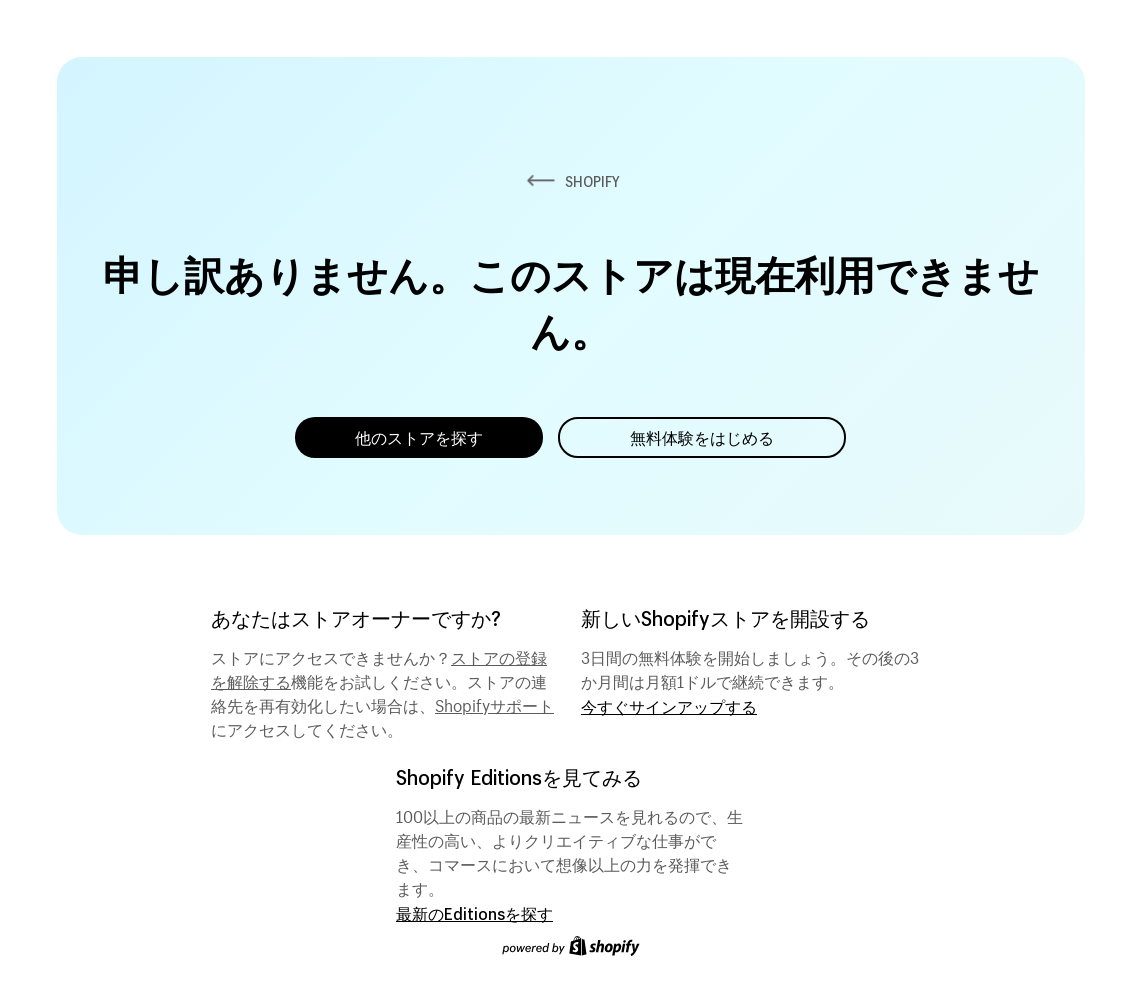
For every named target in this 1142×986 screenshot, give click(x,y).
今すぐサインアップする (669, 706)
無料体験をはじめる (702, 437)
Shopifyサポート (494, 703)
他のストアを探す (419, 437)
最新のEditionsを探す (474, 913)
